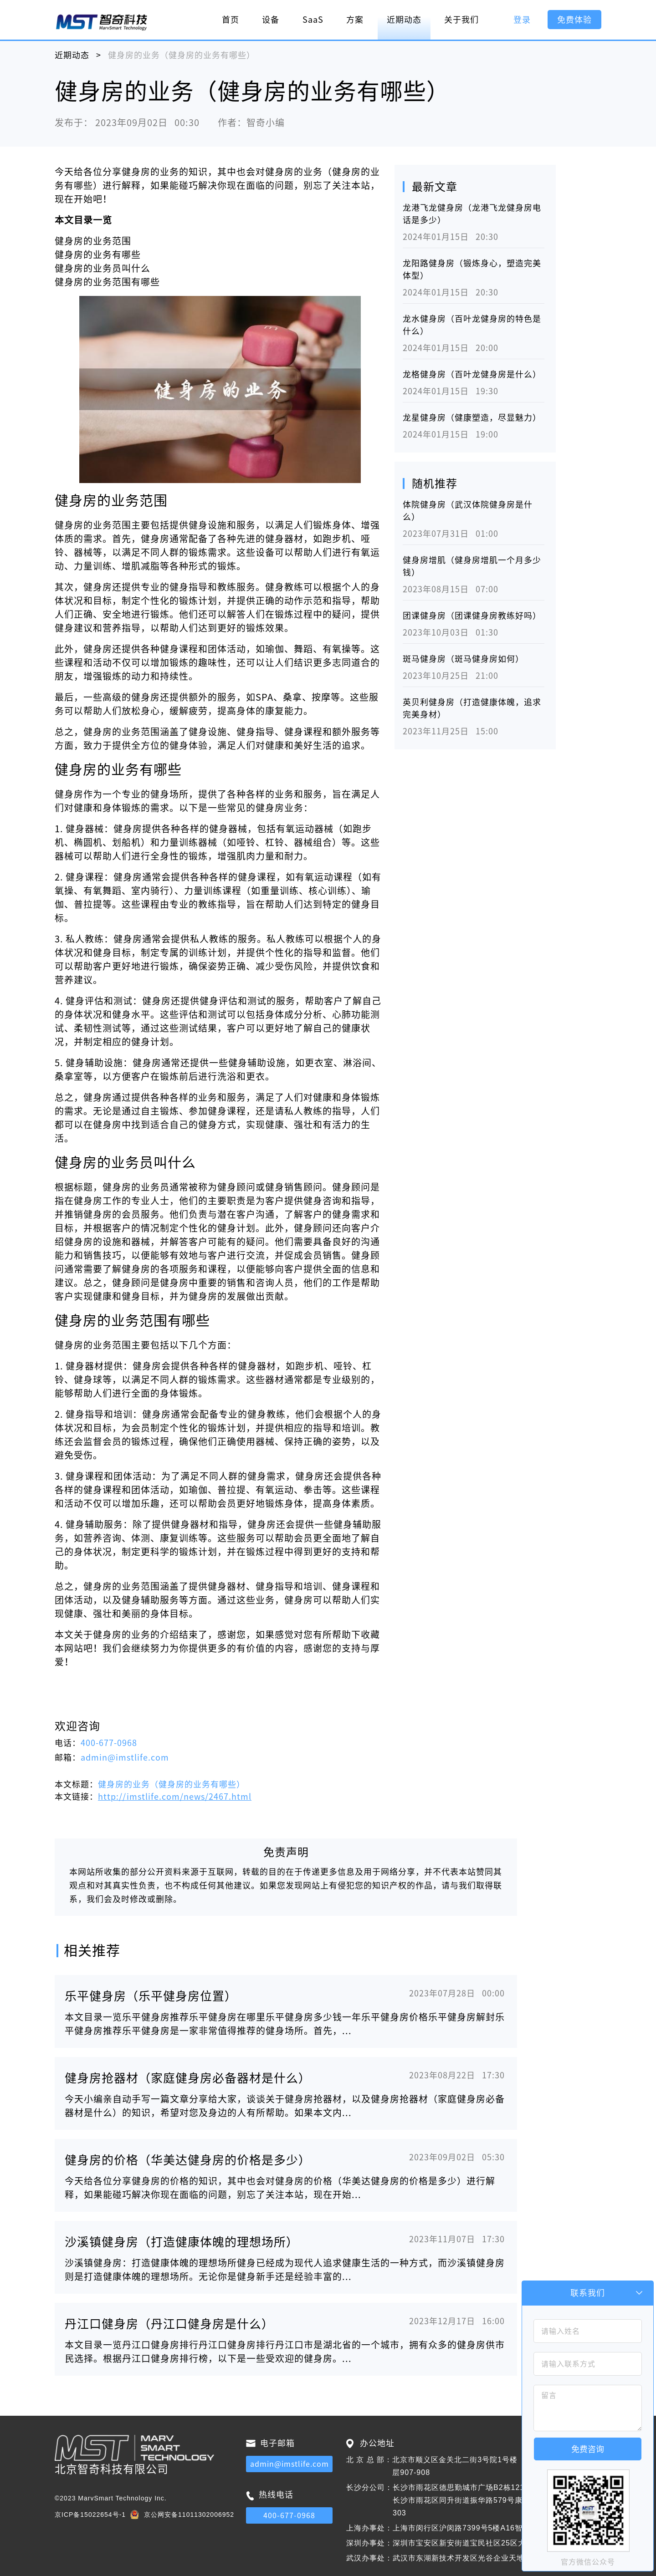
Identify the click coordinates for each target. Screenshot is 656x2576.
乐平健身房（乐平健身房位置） (151, 1996)
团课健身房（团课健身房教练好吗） (472, 615)
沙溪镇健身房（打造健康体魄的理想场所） (181, 2242)
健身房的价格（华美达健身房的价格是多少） (188, 2160)
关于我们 (461, 19)
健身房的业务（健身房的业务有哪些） (171, 1784)
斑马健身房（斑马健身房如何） (463, 659)
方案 (355, 19)
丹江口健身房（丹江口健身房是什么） (169, 2324)
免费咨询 (587, 2449)
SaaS (312, 19)
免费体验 (574, 19)
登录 (522, 19)
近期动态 (404, 19)
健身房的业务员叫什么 (102, 268)
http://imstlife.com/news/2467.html (174, 1796)
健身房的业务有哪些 (98, 254)
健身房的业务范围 (93, 240)
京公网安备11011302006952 (189, 2514)
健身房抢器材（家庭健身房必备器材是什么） (188, 2078)
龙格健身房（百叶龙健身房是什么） (472, 374)
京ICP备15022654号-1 (90, 2514)
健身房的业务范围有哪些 (107, 281)
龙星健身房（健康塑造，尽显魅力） (472, 417)
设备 (270, 19)
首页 (230, 19)
